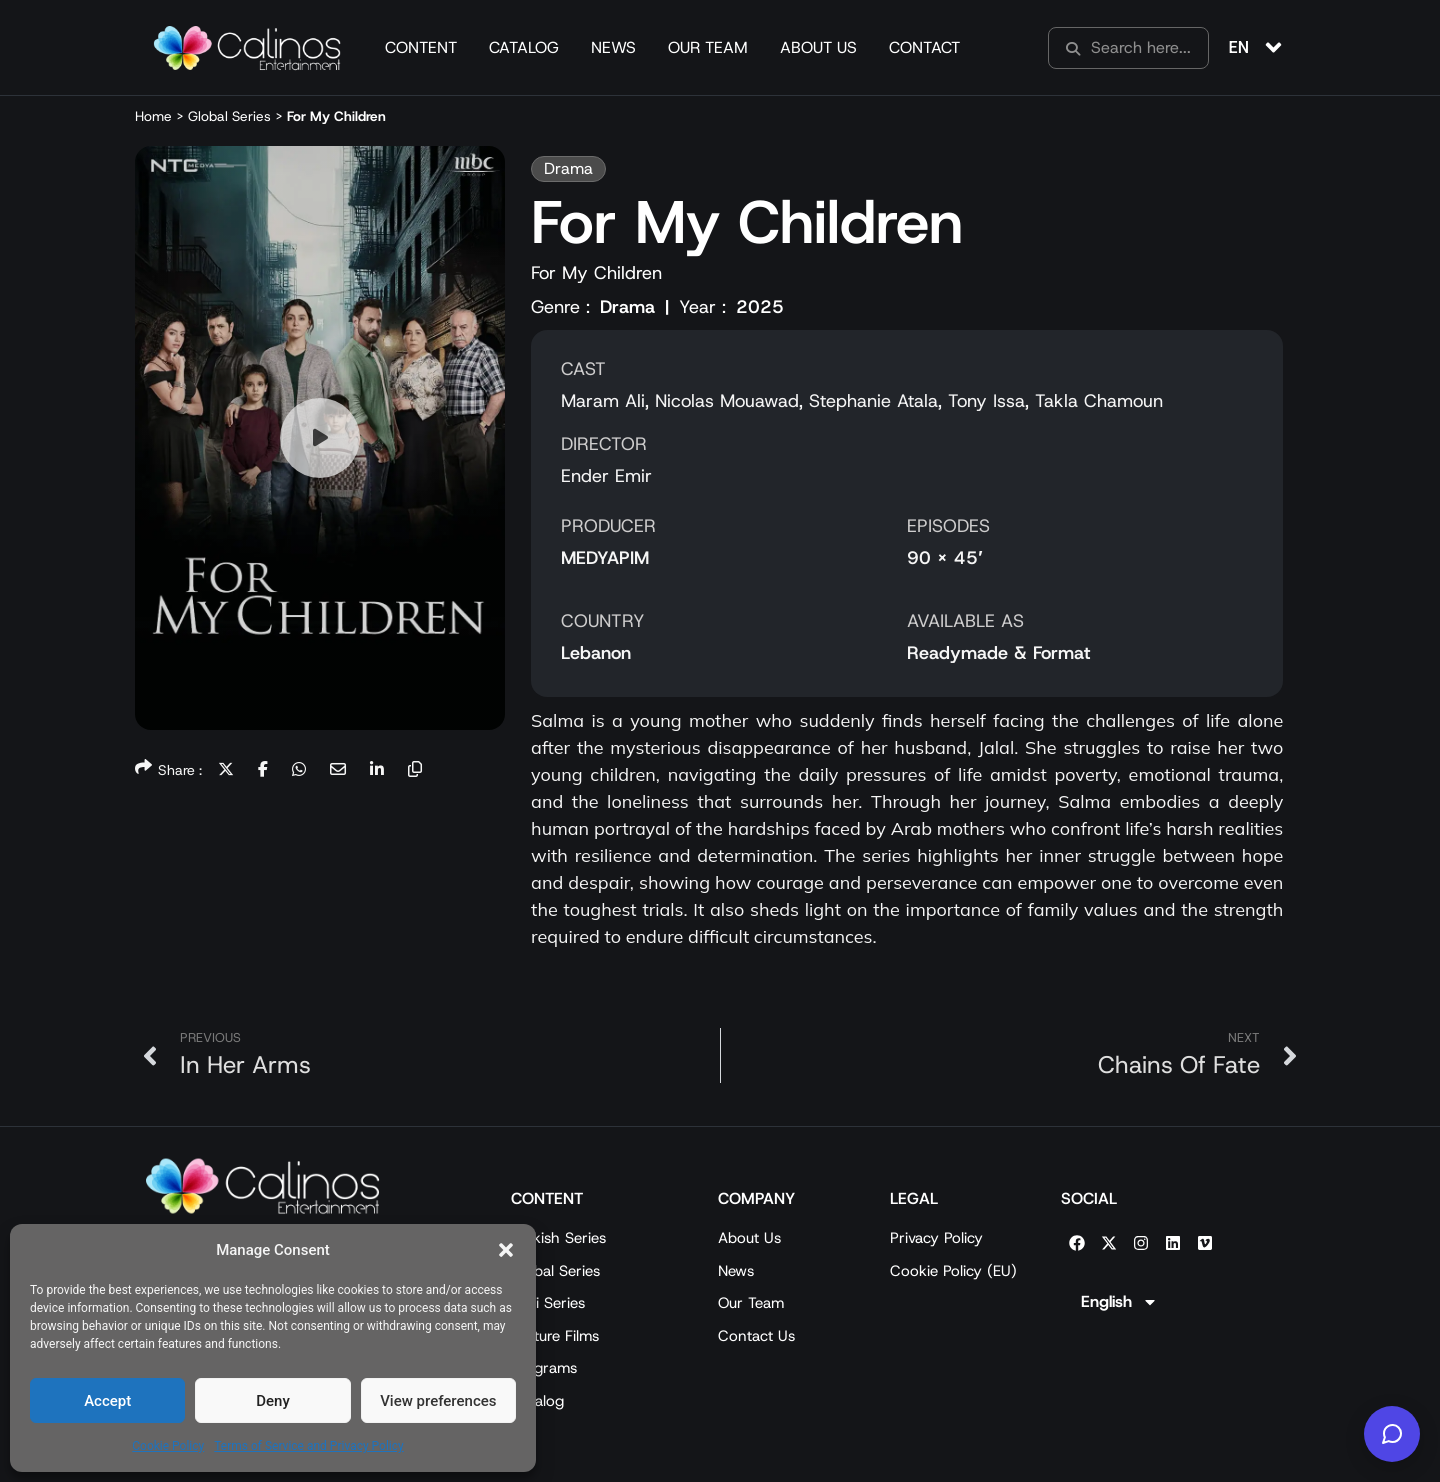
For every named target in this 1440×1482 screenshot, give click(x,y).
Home (153, 116)
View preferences (438, 1401)
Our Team (708, 47)
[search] (1128, 48)
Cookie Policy (168, 1446)
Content (421, 47)
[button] (506, 1250)
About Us (818, 47)
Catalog (524, 47)
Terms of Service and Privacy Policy (308, 1446)
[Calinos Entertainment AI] (1392, 1434)
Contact (924, 47)
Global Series (229, 116)
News (613, 47)
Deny (273, 1401)
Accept (107, 1401)
